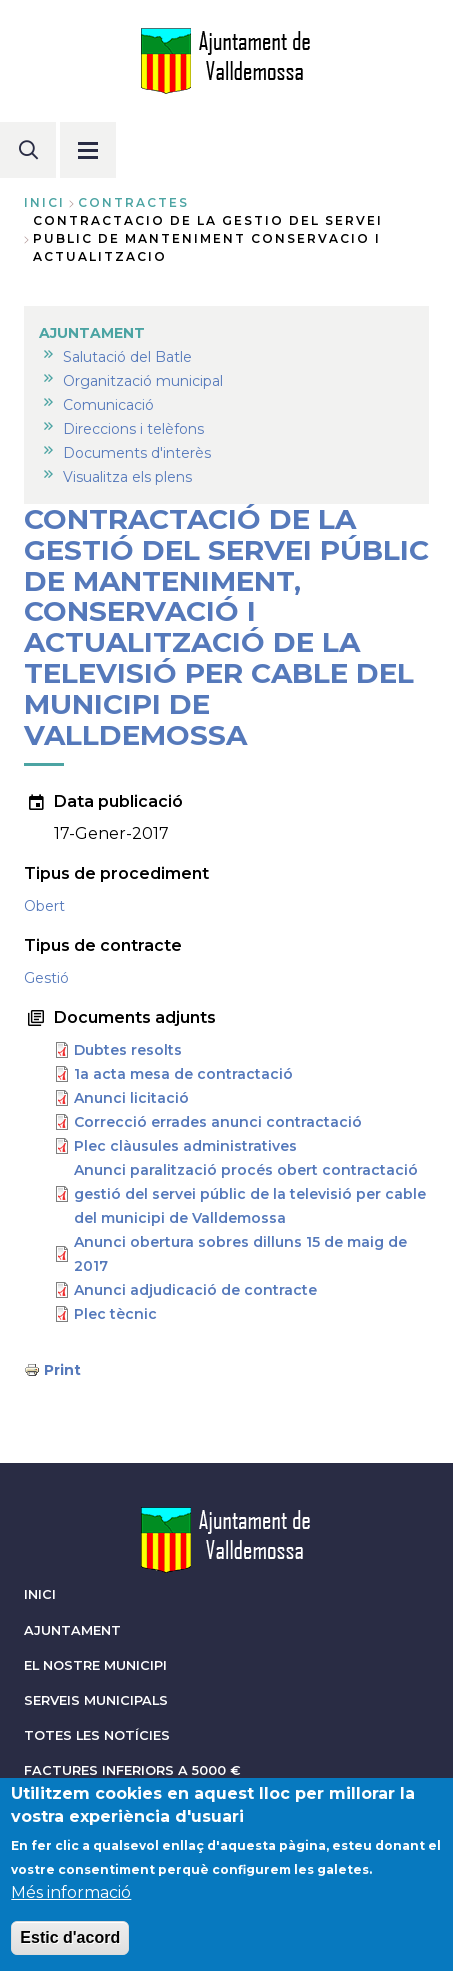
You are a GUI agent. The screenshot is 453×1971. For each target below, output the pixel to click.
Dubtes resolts (128, 1050)
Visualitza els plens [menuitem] (127, 477)
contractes (133, 202)
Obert (44, 906)
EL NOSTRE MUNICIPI (95, 1665)
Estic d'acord (70, 1939)
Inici (44, 202)
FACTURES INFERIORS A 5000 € (132, 1770)
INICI (40, 1594)
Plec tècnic (115, 1314)
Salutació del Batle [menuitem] (127, 357)
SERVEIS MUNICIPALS (96, 1700)
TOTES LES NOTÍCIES (97, 1735)
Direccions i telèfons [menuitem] (133, 429)
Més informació (71, 1894)
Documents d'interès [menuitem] (137, 453)
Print (62, 1370)
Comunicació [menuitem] (108, 405)
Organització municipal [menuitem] (143, 381)
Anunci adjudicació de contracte (195, 1290)
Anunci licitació (131, 1098)
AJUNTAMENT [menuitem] (92, 333)
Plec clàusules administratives (185, 1146)
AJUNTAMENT (72, 1630)
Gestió (46, 978)
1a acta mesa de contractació (183, 1074)
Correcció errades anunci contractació (218, 1122)
